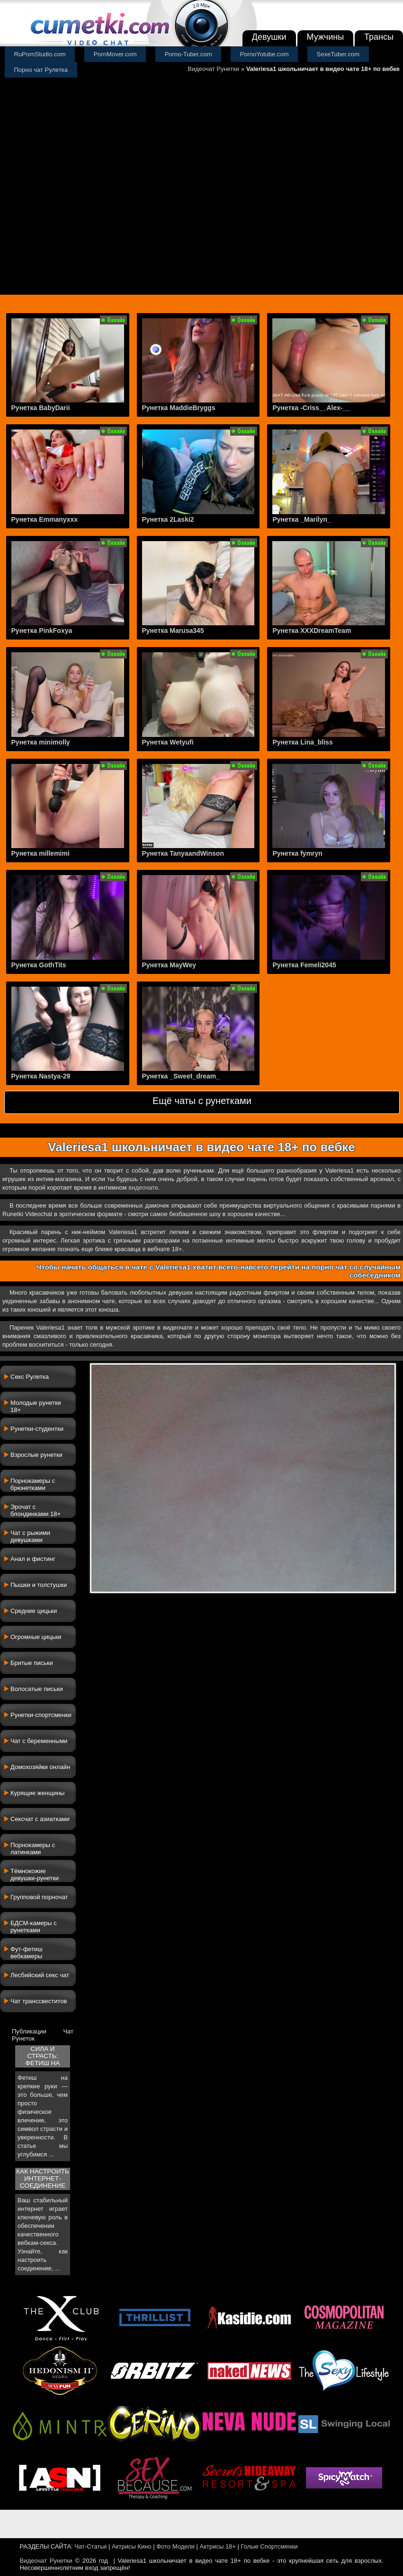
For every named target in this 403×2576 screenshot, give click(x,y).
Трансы (379, 37)
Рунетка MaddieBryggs (178, 408)
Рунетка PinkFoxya (41, 630)
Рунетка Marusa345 (173, 630)
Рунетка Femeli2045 (304, 965)
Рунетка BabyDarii (40, 408)
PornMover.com (115, 54)
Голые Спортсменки (269, 2546)
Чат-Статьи (90, 2546)
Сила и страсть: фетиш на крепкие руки (42, 2056)
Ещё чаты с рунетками (201, 1100)
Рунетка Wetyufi (168, 742)
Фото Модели (175, 2546)
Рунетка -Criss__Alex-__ (311, 408)
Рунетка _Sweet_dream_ (181, 1076)
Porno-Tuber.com (188, 54)
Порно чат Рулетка (41, 69)
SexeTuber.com (338, 54)
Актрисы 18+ (217, 2546)
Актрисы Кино (132, 2546)
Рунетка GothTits (38, 965)
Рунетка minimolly (40, 742)
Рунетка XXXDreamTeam (311, 630)
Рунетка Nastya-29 (41, 1076)
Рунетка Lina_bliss (302, 742)
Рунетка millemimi (40, 853)
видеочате (143, 1187)
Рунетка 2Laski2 (168, 519)
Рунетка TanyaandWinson (183, 853)
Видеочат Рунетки (213, 68)
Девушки (269, 37)
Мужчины (325, 37)
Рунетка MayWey (169, 965)
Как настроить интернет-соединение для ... (42, 2179)
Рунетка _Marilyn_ (301, 519)
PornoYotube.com (264, 54)
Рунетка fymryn (297, 853)
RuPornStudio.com (40, 54)
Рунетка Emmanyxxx (44, 519)
